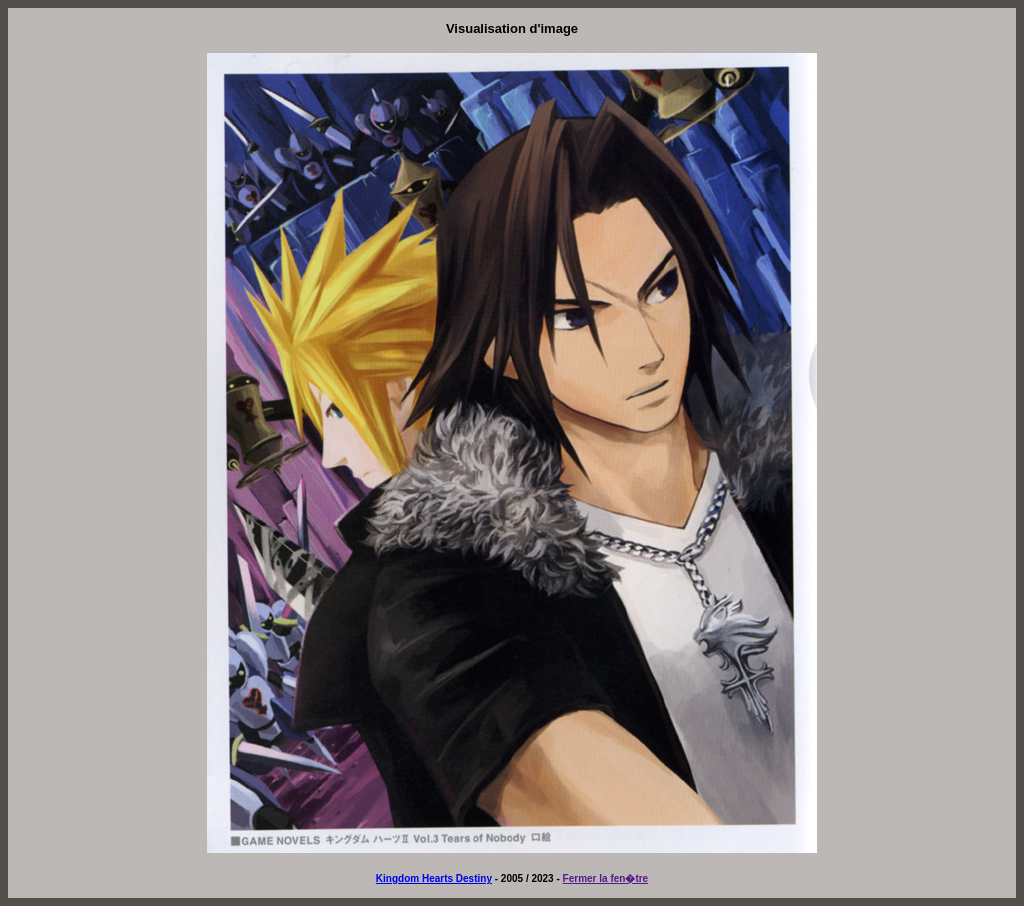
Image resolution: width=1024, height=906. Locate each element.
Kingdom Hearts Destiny (434, 878)
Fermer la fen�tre (606, 878)
